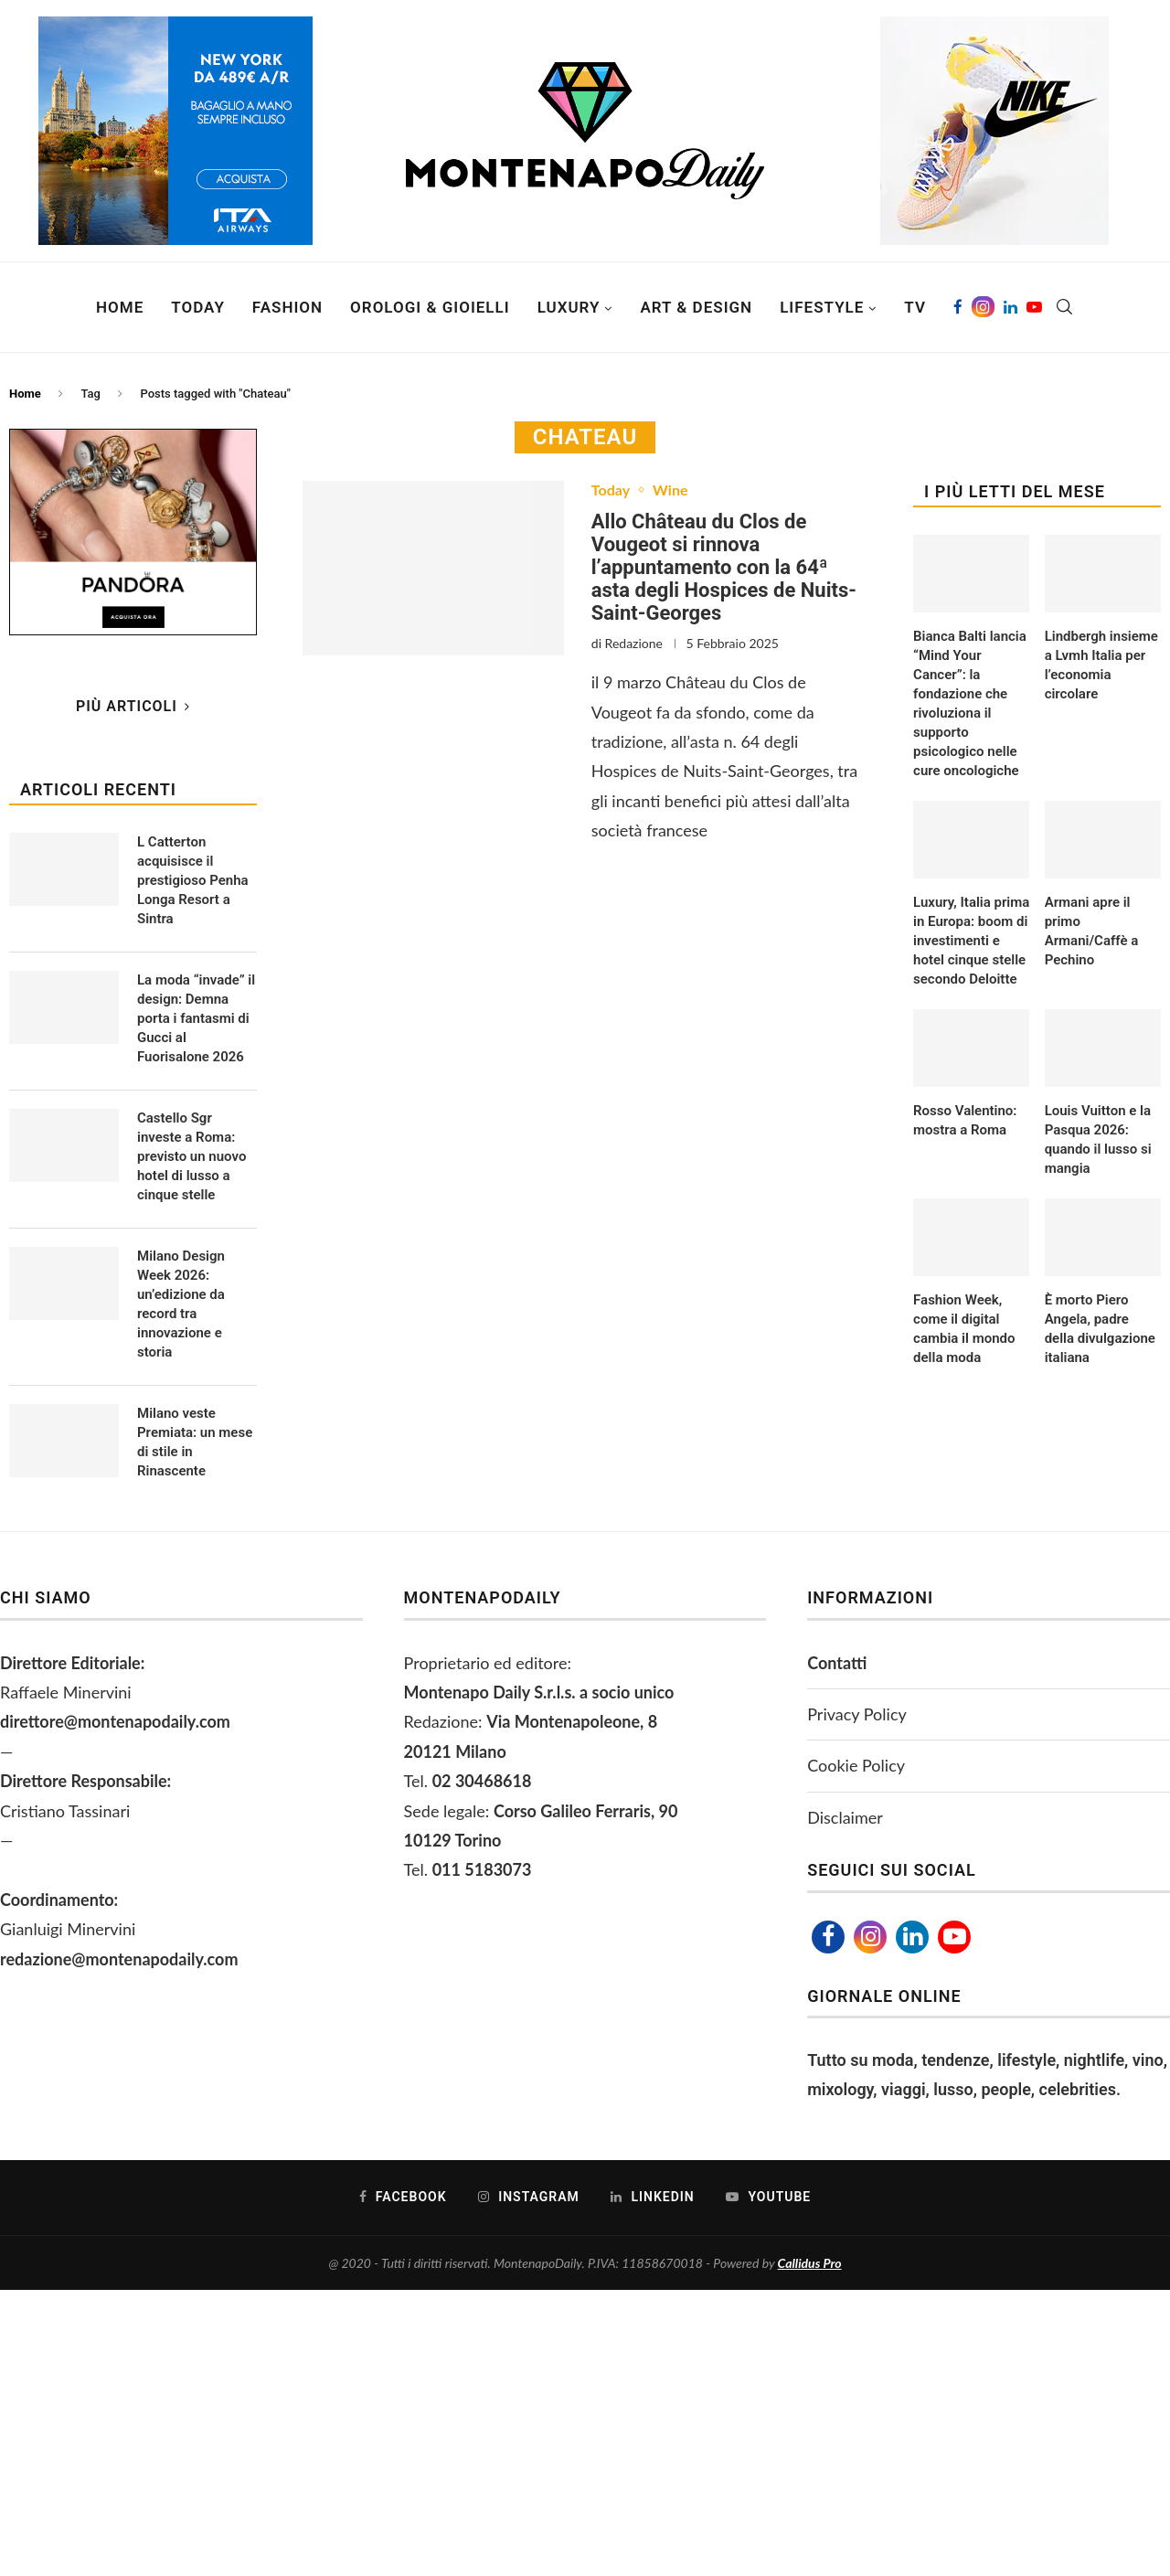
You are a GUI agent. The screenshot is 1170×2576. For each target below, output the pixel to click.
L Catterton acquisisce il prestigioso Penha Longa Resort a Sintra (193, 880)
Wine (670, 489)
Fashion (287, 307)
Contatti (837, 1663)
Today (198, 307)
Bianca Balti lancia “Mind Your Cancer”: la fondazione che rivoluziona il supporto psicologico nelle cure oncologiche (969, 703)
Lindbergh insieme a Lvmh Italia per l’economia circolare (1101, 665)
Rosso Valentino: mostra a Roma (964, 1120)
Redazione (634, 643)
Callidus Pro (810, 2263)
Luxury (569, 307)
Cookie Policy (856, 1765)
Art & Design (696, 307)
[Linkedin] (1010, 307)
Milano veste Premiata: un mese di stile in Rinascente (194, 1442)
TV (915, 307)
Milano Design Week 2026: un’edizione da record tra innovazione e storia (181, 1304)
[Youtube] (1034, 307)
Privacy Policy (857, 1714)
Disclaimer (845, 1817)
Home (120, 307)
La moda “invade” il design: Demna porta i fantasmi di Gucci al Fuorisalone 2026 (196, 1018)
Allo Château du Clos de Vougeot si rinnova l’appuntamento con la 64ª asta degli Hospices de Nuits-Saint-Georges (723, 567)
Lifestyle (822, 307)
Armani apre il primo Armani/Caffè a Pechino (1092, 931)
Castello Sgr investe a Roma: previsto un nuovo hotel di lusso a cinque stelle (191, 1156)
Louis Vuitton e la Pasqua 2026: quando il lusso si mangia (1098, 1139)
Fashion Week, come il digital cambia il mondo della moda (964, 1329)
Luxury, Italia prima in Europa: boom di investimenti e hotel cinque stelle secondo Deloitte (971, 940)
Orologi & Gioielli (430, 307)
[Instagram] (983, 307)
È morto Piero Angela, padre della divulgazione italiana (1100, 1329)
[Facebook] (958, 307)
